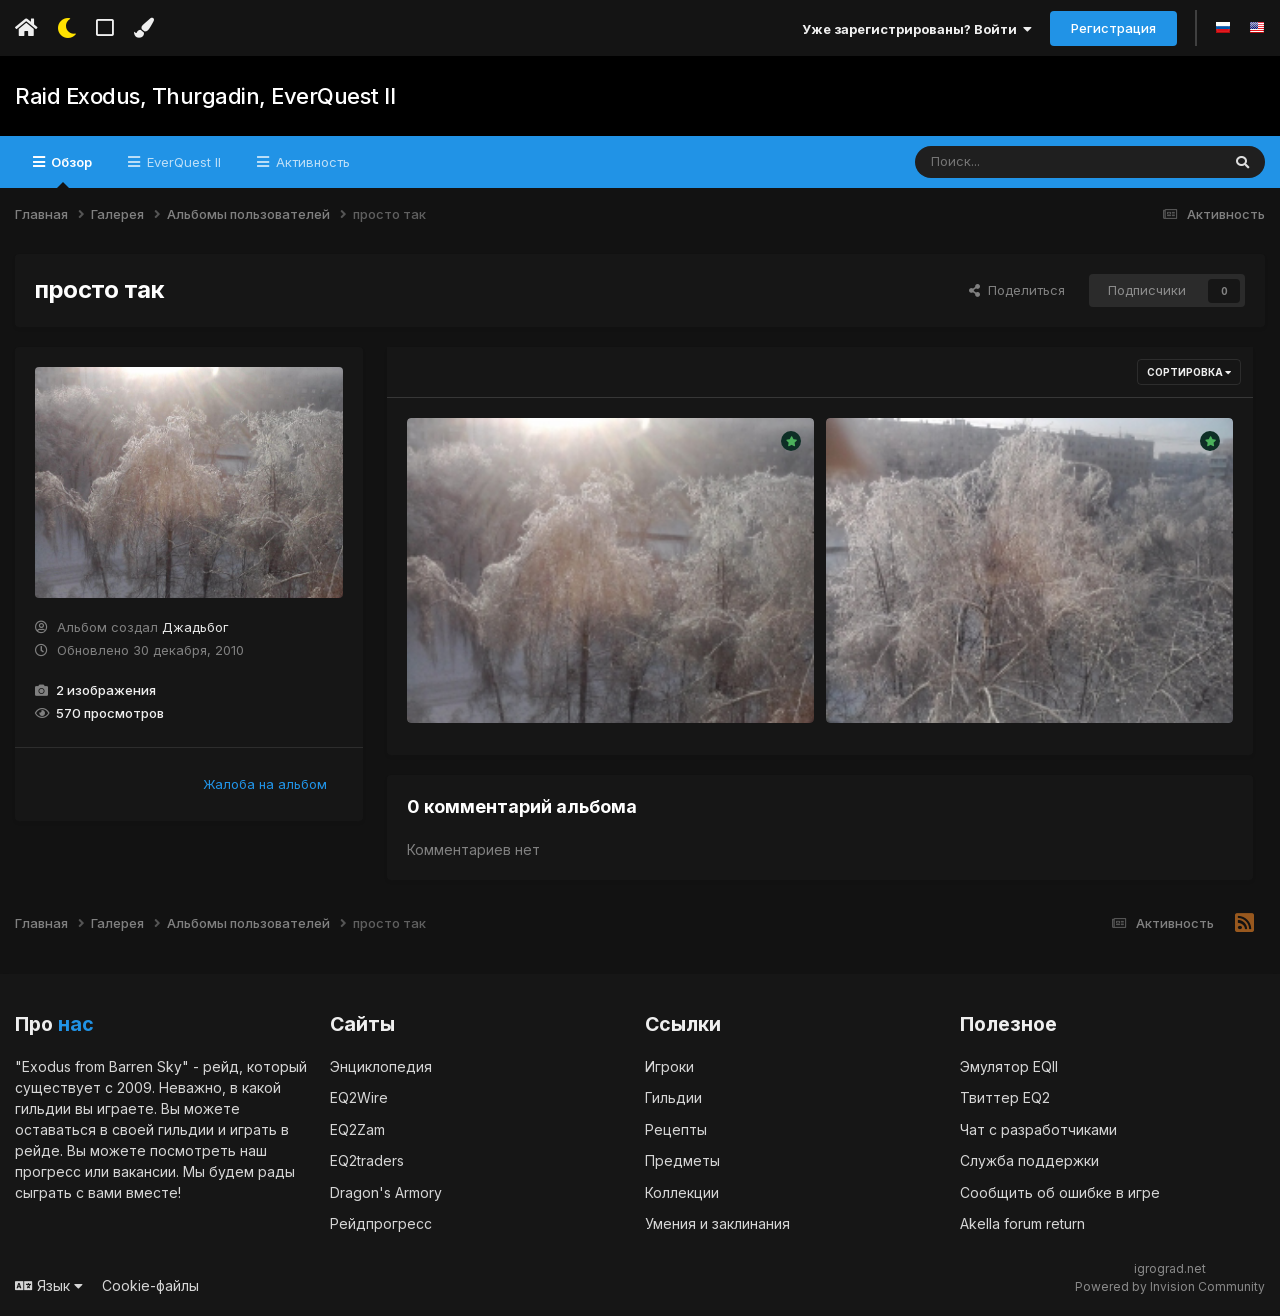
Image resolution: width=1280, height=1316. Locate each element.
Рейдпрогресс (381, 1223)
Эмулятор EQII (1009, 1066)
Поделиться (1017, 290)
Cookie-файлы (150, 1285)
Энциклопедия (381, 1066)
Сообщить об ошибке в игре (1060, 1192)
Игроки (669, 1066)
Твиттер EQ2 (1005, 1097)
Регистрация (1113, 28)
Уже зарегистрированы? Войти (917, 29)
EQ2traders (367, 1160)
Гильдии (673, 1097)
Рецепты (676, 1129)
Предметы (682, 1160)
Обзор (70, 171)
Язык (49, 1285)
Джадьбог (195, 627)
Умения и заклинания (717, 1223)
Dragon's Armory (386, 1192)
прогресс (48, 1171)
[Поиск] (1029, 162)
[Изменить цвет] (143, 28)
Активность (311, 162)
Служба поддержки (1029, 1160)
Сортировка (1189, 372)
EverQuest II (182, 162)
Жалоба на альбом (265, 784)
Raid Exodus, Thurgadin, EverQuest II (204, 96)
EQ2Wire (359, 1097)
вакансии (144, 1171)
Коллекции (682, 1192)
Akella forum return (1022, 1223)
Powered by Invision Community (1170, 1286)
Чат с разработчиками (1038, 1129)
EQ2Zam (357, 1129)
